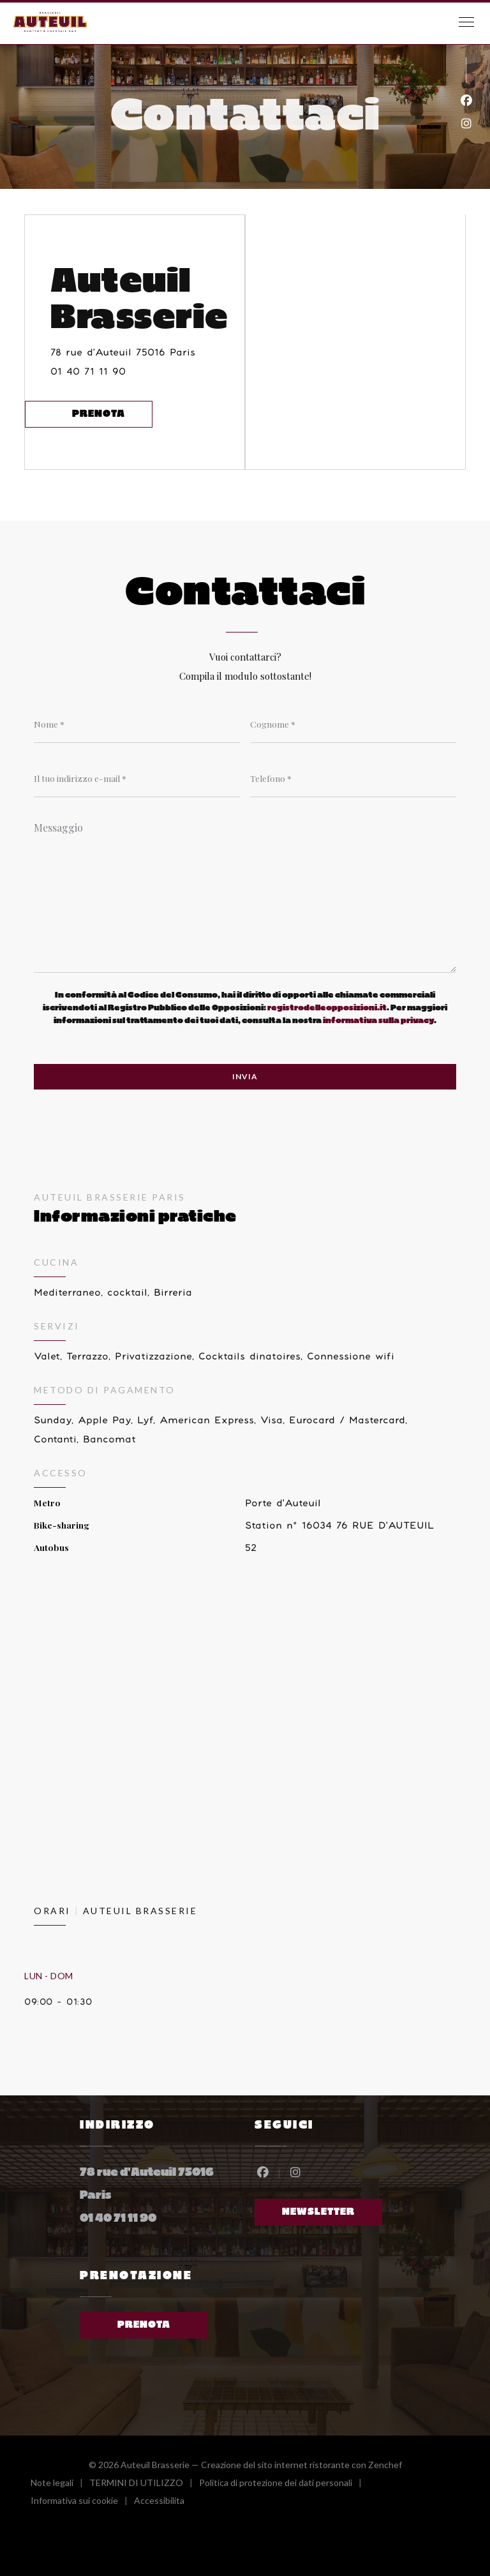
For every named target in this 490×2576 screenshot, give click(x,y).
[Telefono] (353, 778)
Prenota (98, 414)
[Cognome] (353, 724)
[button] (466, 22)
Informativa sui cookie (82, 2502)
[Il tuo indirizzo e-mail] (137, 778)
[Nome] (137, 724)
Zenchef (385, 2464)
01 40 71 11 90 (88, 372)
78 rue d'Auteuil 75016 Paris (147, 350)
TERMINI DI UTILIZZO (144, 2484)
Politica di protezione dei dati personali (283, 2484)
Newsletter (318, 2212)
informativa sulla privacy (378, 1020)
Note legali (60, 2484)
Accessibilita (159, 2502)
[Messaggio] (245, 893)
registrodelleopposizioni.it (327, 1008)
